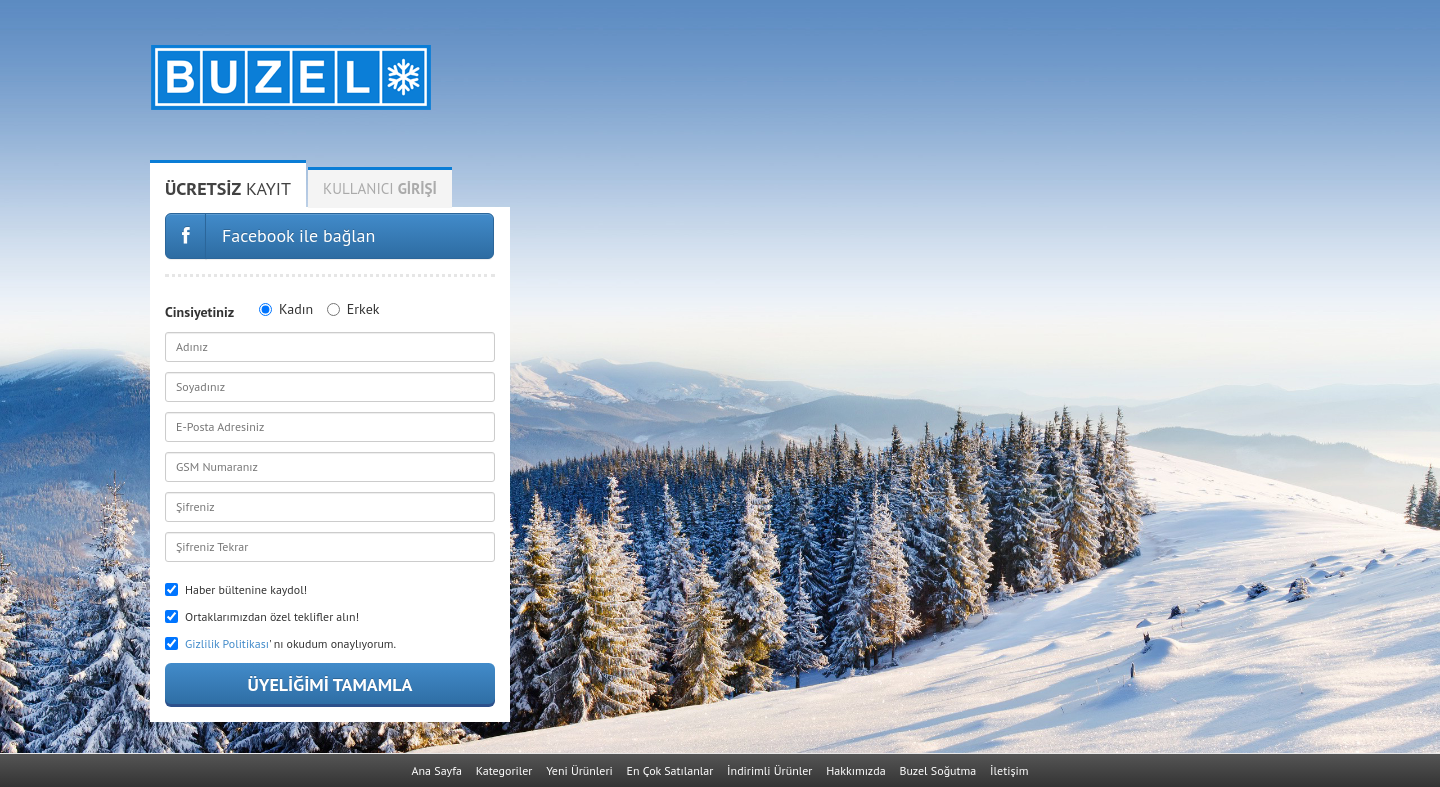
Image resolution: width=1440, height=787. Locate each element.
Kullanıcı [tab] (380, 188)
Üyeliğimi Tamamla (329, 684)
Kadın (286, 309)
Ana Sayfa (437, 770)
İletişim (1009, 770)
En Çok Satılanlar (670, 770)
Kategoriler (504, 770)
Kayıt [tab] (228, 188)
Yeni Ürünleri (579, 770)
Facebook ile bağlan (298, 235)
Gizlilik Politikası (227, 643)
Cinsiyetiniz (199, 312)
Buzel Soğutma (937, 770)
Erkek (353, 309)
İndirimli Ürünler (769, 770)
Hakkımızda (855, 770)
